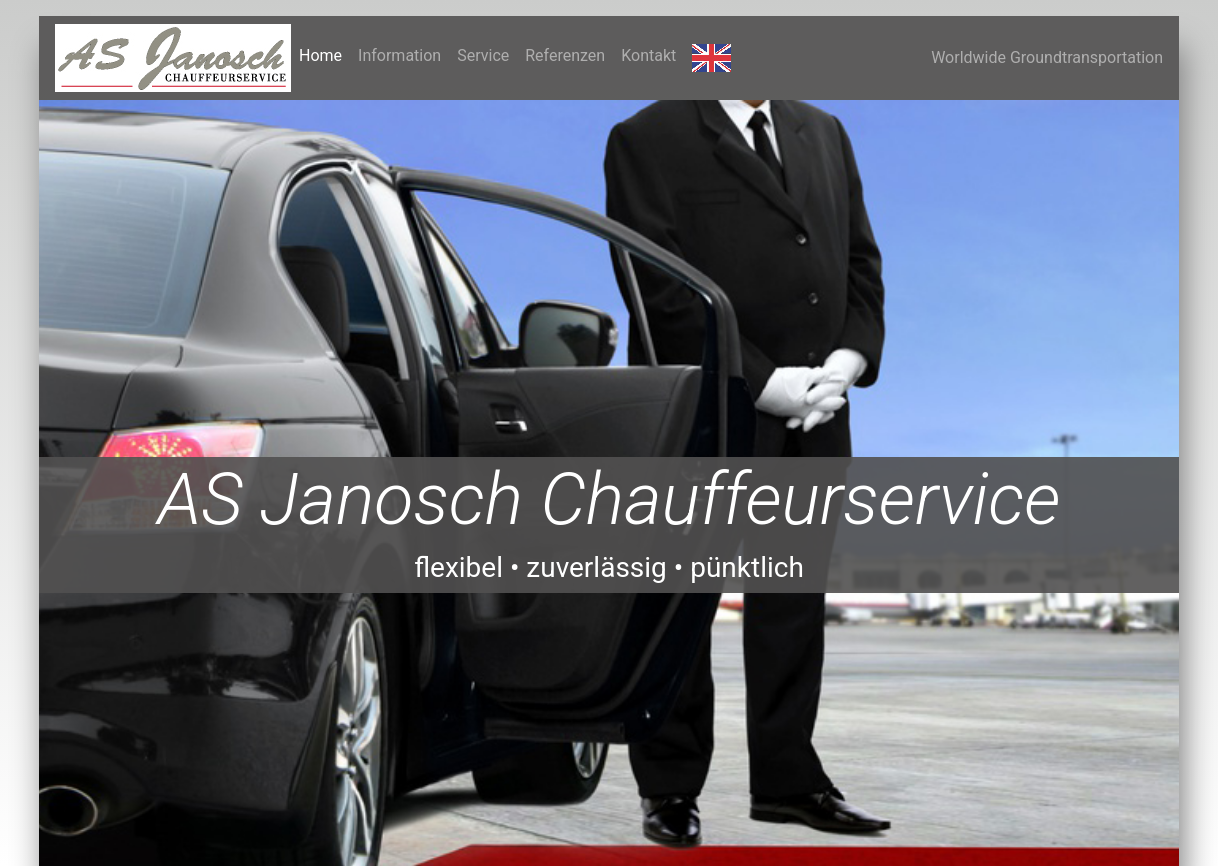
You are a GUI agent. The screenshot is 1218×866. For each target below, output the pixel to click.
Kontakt (648, 55)
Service (483, 55)
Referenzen (565, 55)
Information (399, 55)
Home (324, 54)
